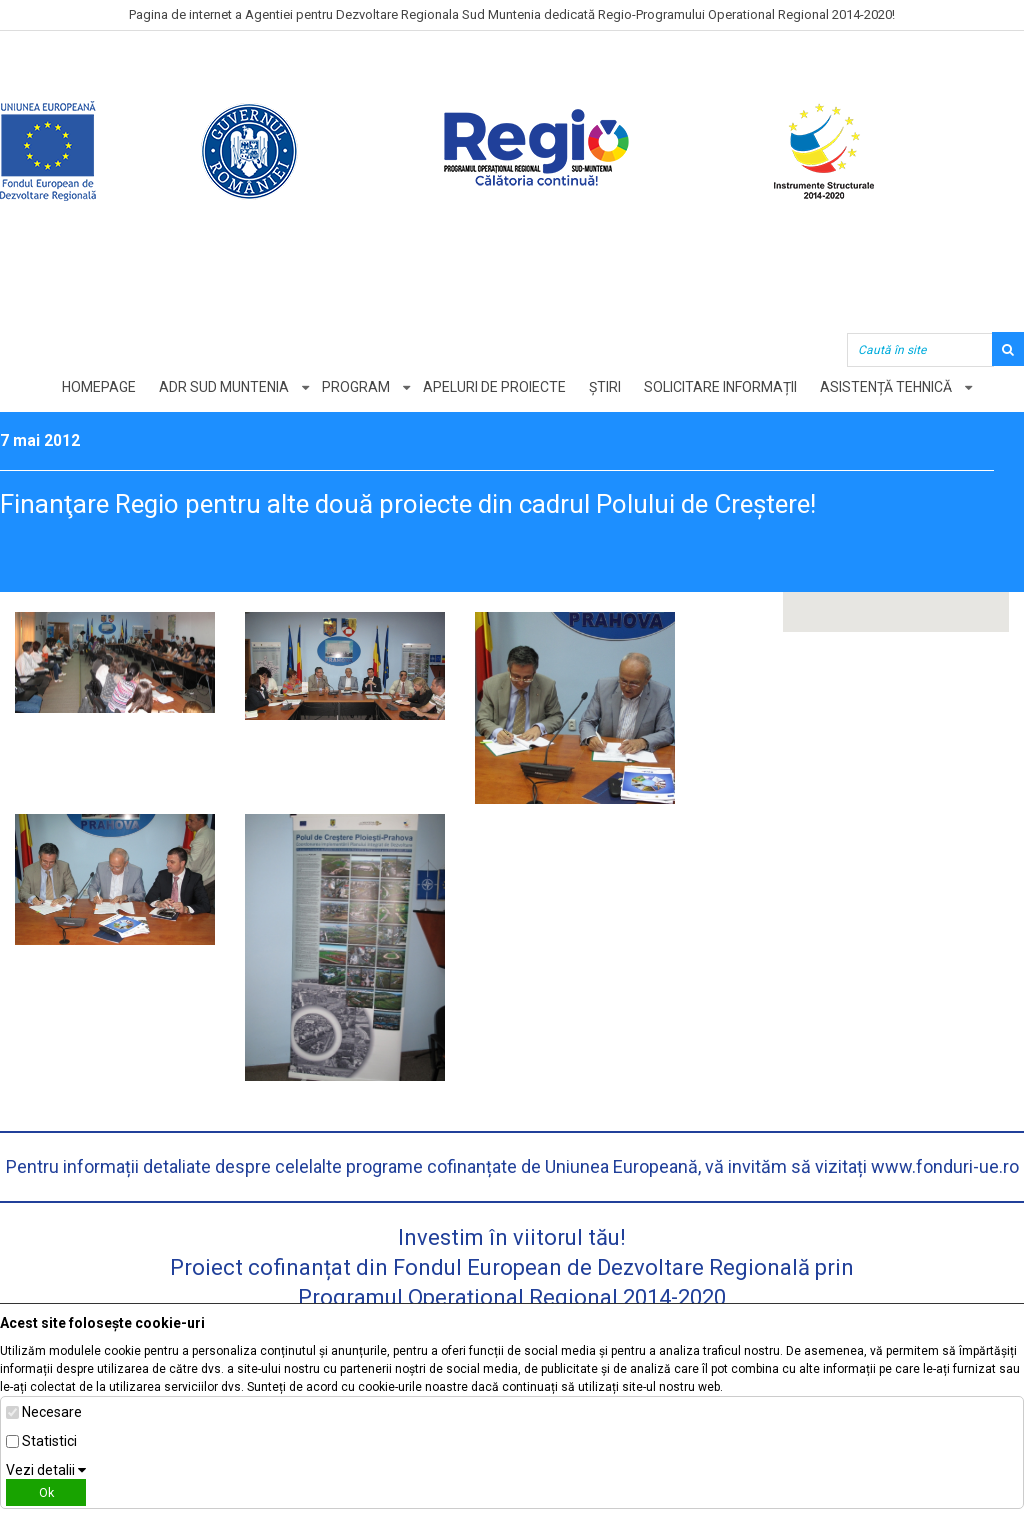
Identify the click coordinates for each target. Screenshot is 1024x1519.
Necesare (52, 1412)
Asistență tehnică (886, 387)
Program (356, 387)
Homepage (99, 387)
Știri (605, 387)
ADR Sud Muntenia (224, 387)
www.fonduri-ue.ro (945, 1166)
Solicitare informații (720, 387)
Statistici (49, 1441)
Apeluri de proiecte (494, 387)
